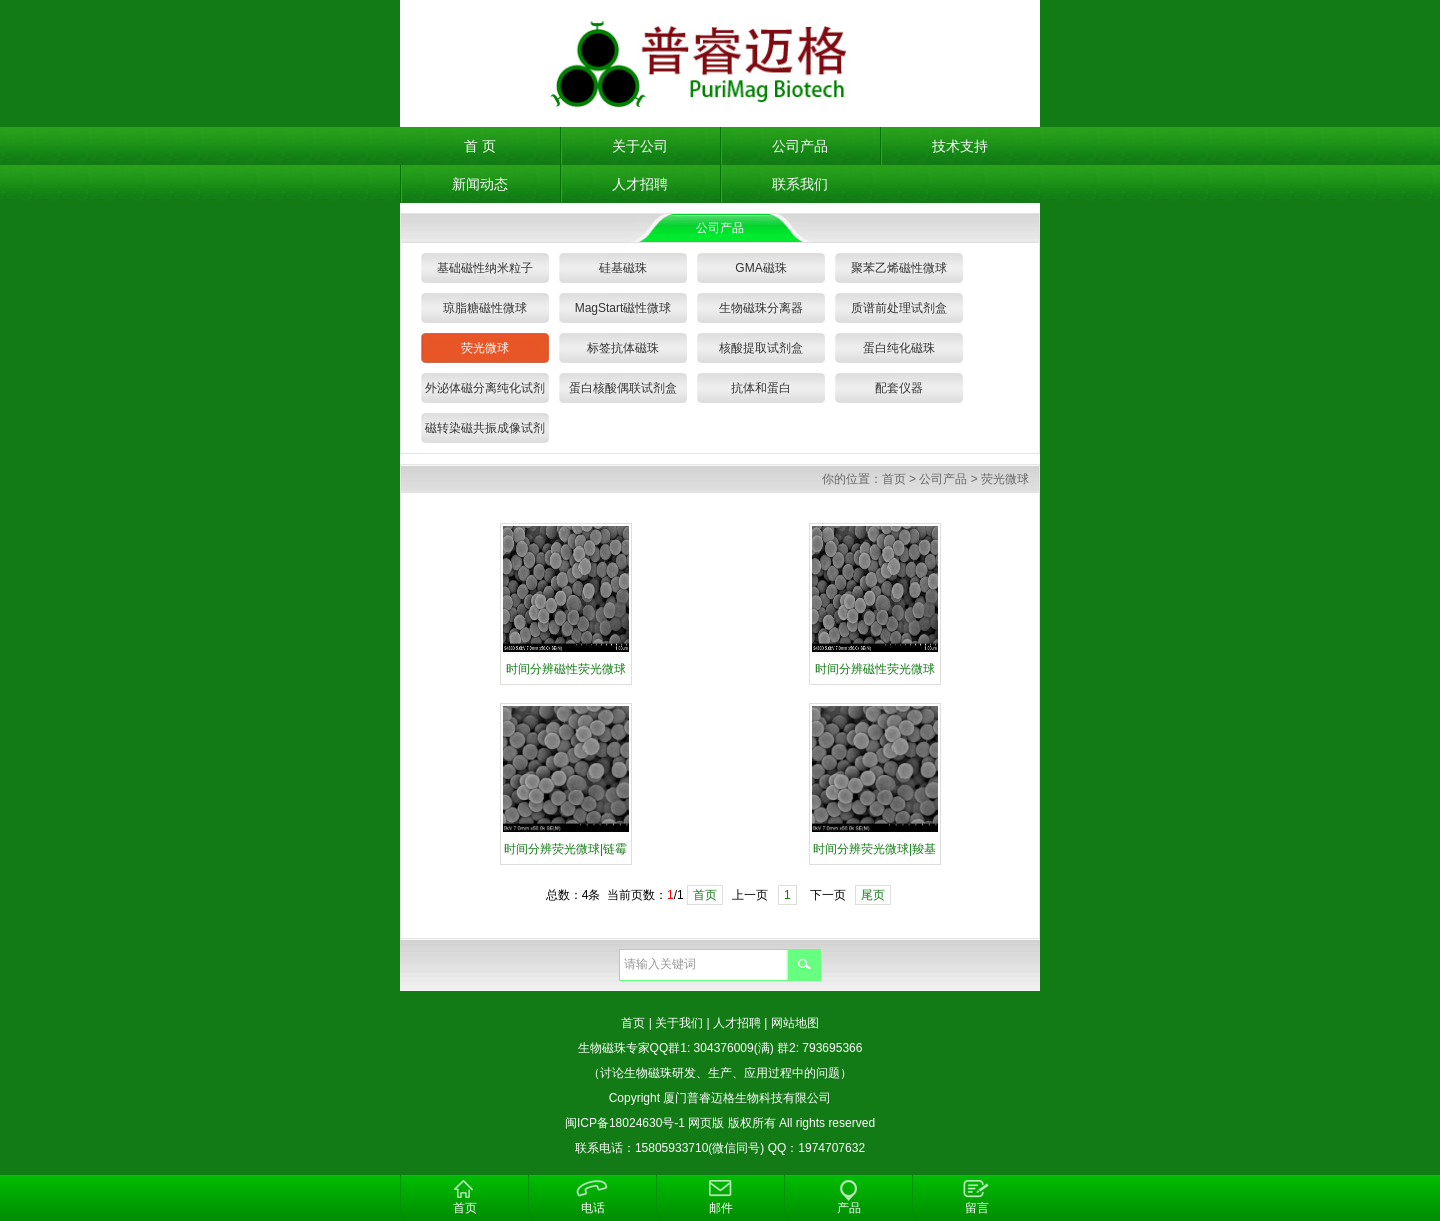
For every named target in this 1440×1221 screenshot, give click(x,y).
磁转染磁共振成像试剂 (485, 428)
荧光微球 (485, 348)
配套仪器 (899, 388)
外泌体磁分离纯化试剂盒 (485, 392)
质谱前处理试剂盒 (899, 308)
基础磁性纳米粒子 (485, 268)
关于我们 (679, 1023)
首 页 (480, 146)
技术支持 (960, 146)
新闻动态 (480, 184)
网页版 (706, 1123)
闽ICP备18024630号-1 (625, 1123)
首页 (894, 479)
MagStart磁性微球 (623, 308)
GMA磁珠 (760, 268)
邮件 (721, 1208)
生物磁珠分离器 (761, 308)
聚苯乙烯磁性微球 (899, 268)
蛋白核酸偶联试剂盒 (623, 388)
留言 (977, 1208)
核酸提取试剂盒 (761, 348)
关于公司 (640, 146)
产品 (849, 1208)
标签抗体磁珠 (623, 348)
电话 (593, 1208)
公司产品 (800, 146)
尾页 (873, 895)
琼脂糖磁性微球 (485, 308)
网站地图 (795, 1023)
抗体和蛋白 (761, 388)
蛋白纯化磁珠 (899, 348)
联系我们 (800, 184)
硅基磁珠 (623, 268)
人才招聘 (640, 184)
